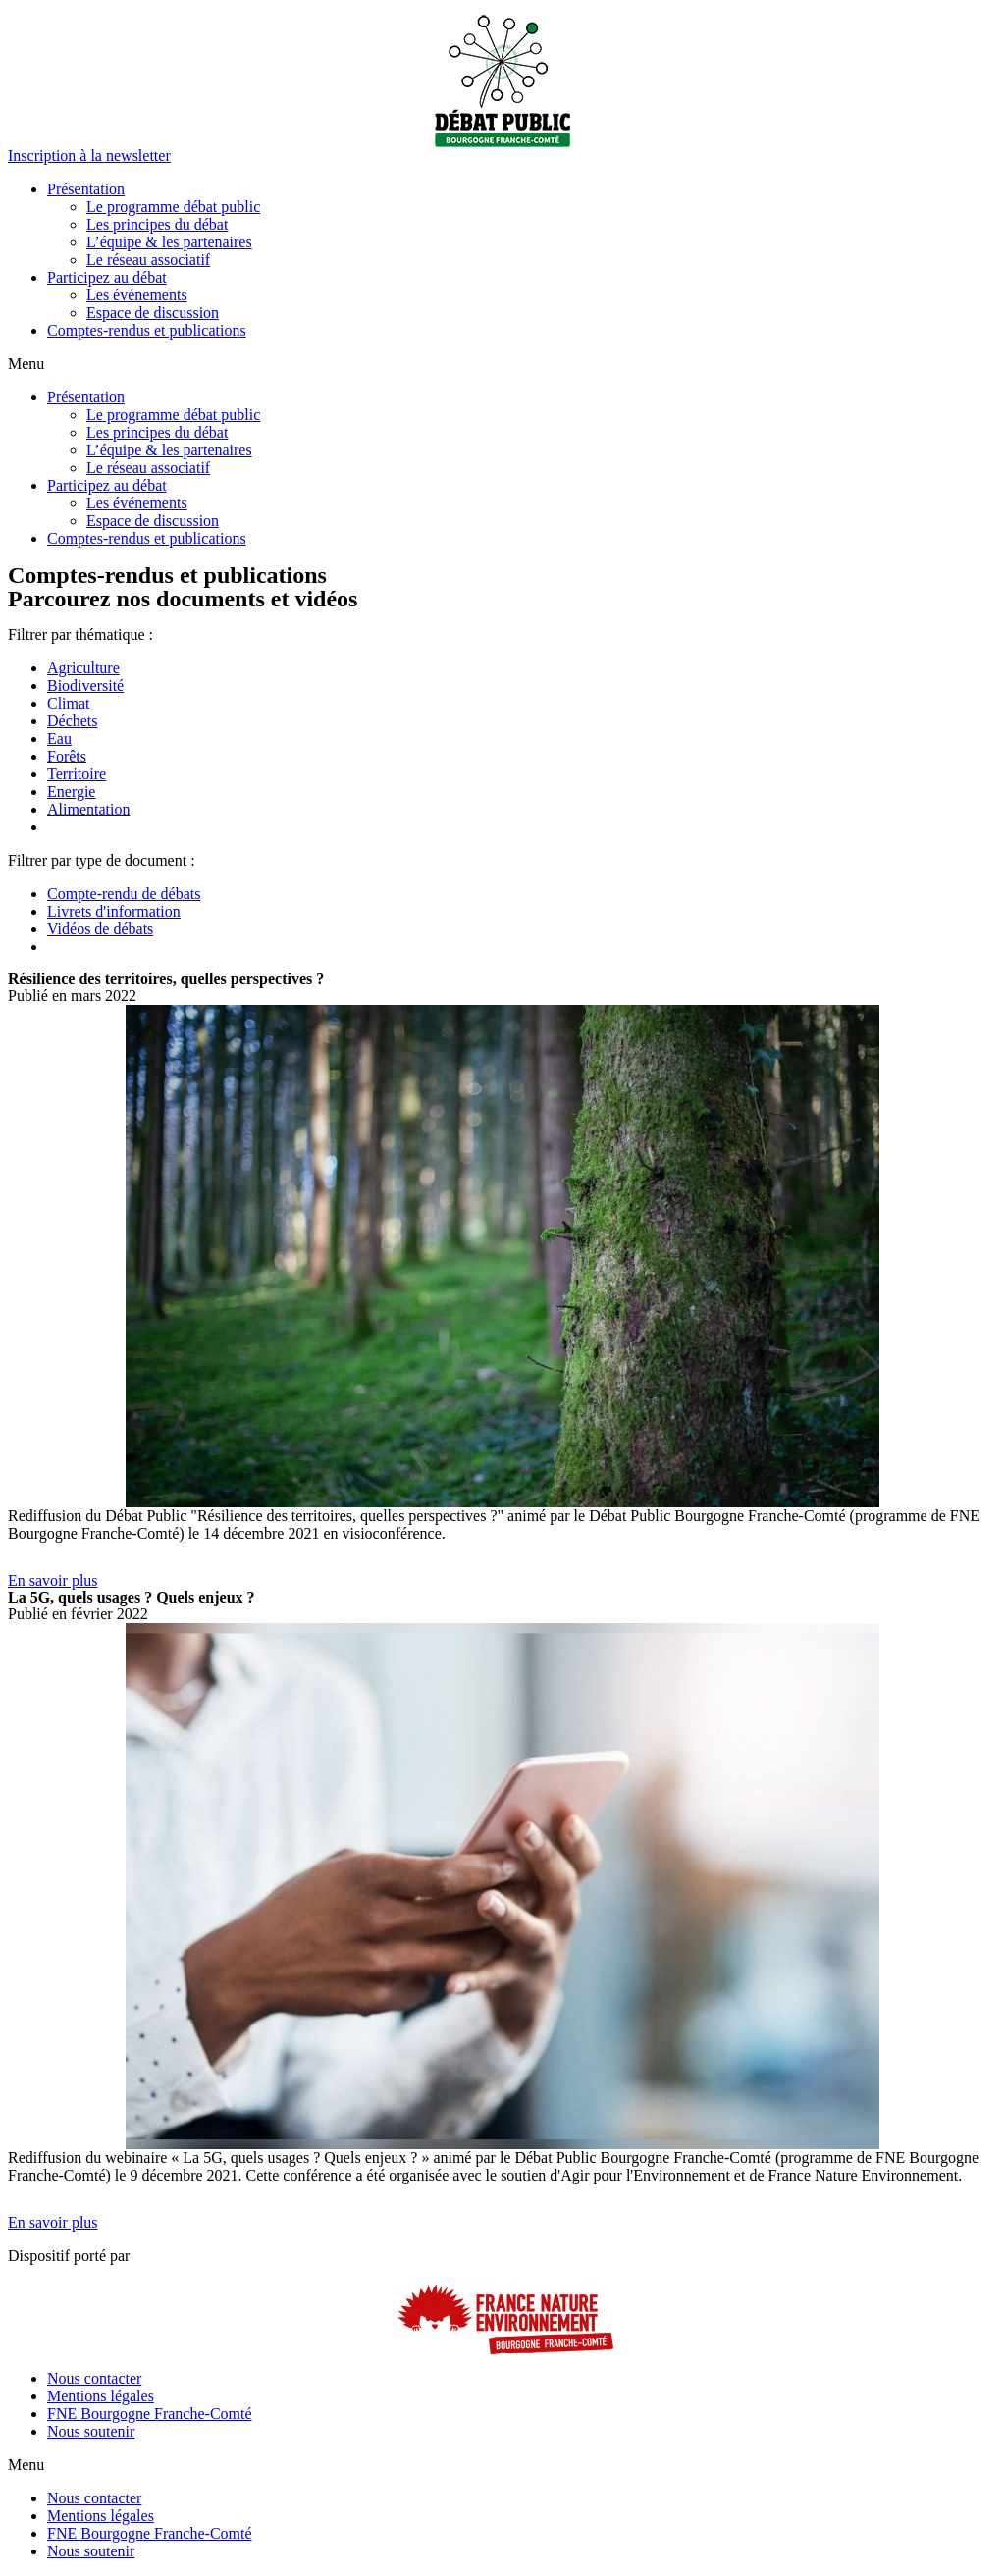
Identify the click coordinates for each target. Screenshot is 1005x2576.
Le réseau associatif (148, 259)
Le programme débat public (173, 206)
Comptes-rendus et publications (146, 330)
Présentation (86, 189)
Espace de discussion (152, 312)
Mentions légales (100, 2396)
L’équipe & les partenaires (169, 242)
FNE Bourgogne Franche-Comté (149, 2413)
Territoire (76, 773)
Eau (59, 738)
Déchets (72, 720)
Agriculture (83, 667)
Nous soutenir (90, 2431)
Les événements (136, 295)
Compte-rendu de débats (123, 893)
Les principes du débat (157, 224)
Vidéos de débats (100, 928)
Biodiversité (85, 685)
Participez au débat (107, 277)
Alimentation (88, 809)
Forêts (66, 756)
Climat (68, 703)
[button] (89, 155)
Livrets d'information (114, 911)
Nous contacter (94, 2378)
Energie (71, 791)
